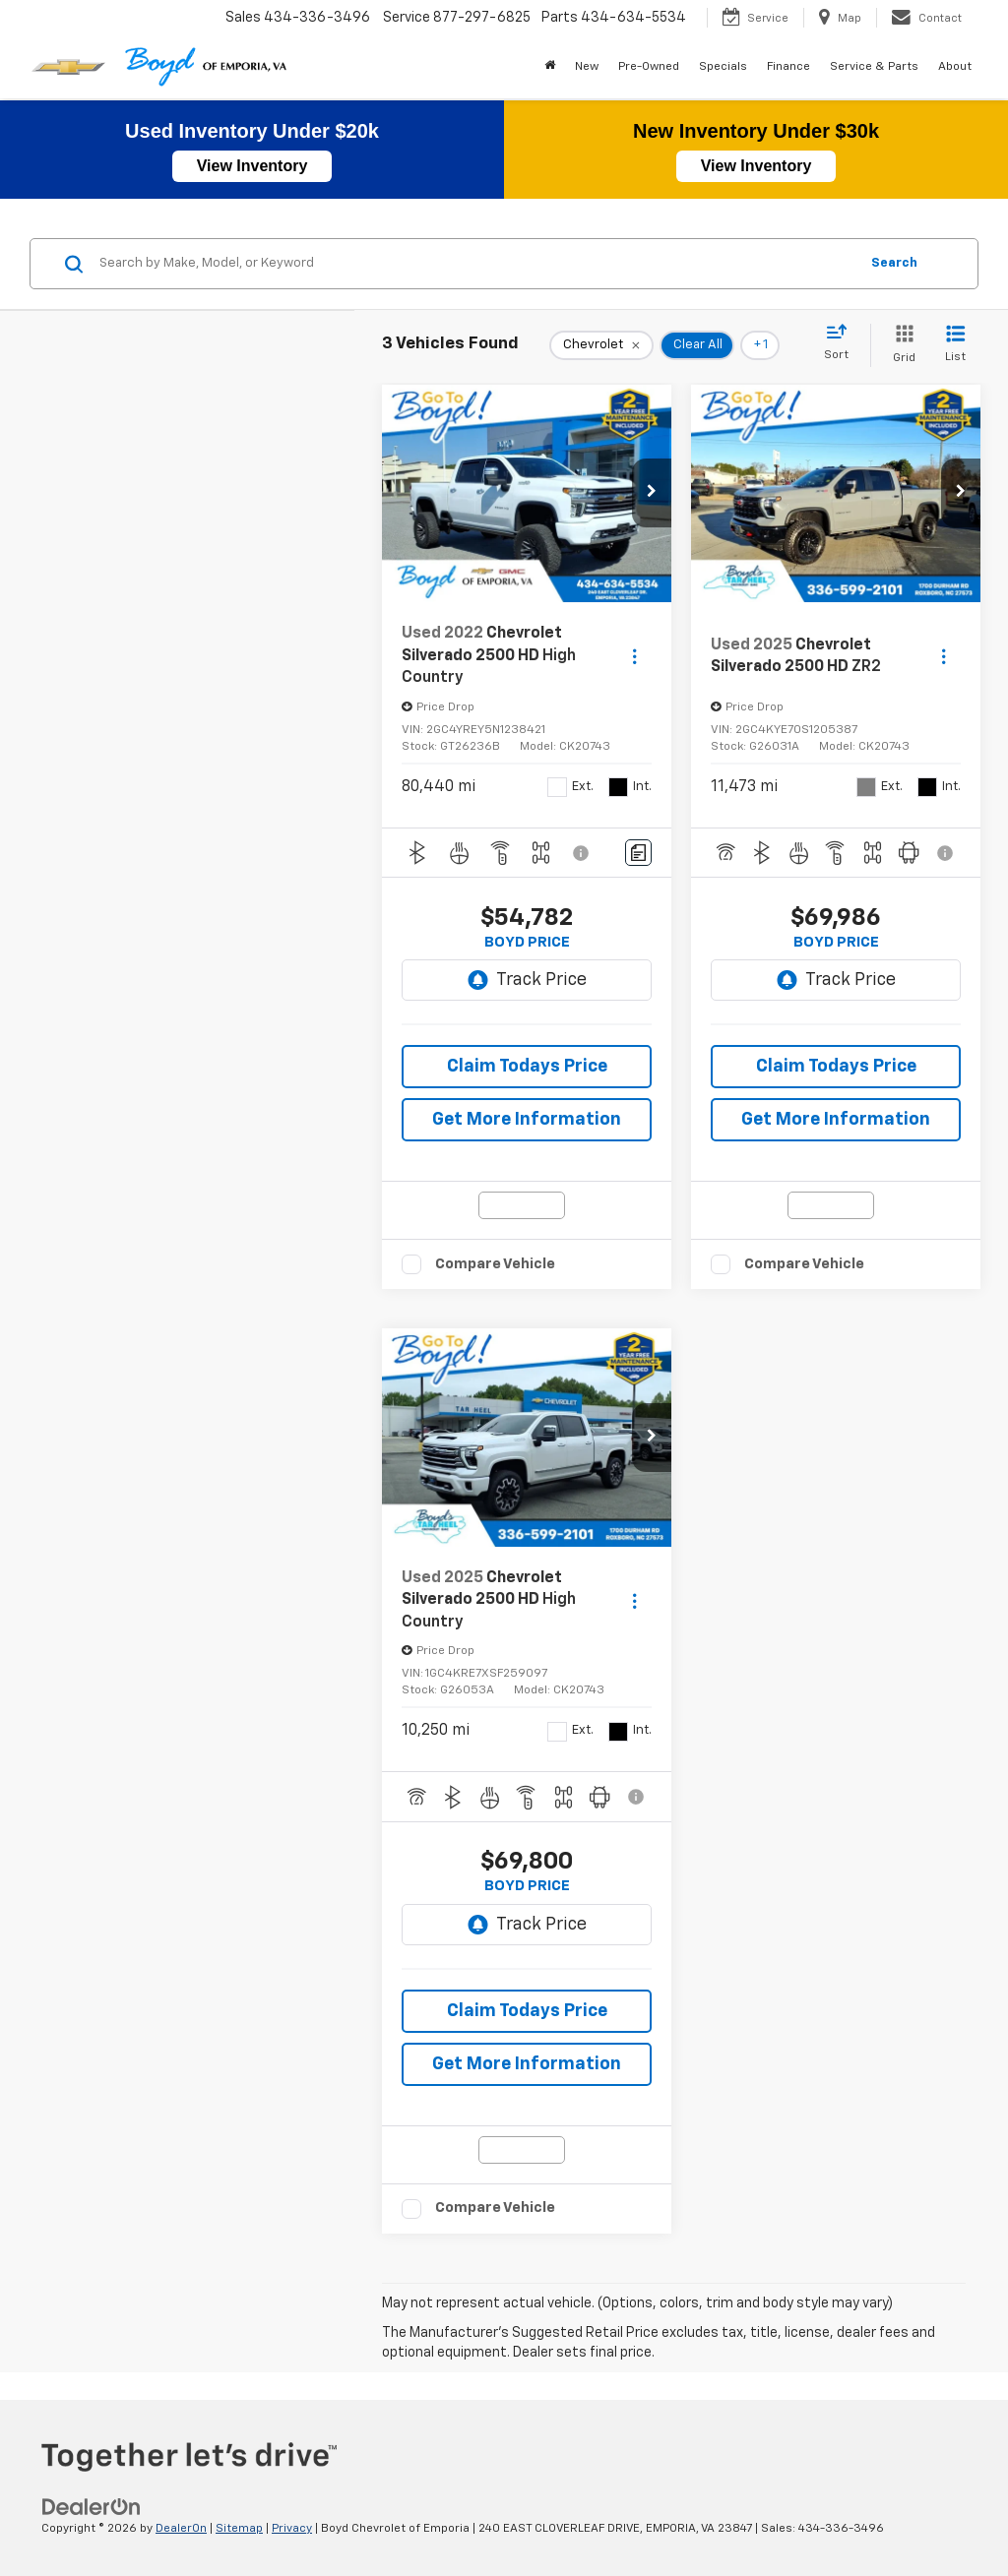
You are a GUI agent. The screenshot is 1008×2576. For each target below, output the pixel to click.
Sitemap (239, 2529)
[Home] (550, 66)
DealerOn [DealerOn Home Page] (181, 2529)
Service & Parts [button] (874, 67)
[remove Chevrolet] (601, 345)
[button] (651, 493)
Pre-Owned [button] (648, 67)
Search (894, 263)
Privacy (292, 2529)
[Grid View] (900, 345)
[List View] (955, 345)
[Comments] (638, 852)
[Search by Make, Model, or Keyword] (475, 263)
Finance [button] (788, 67)
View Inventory (252, 165)
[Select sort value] (842, 343)
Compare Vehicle (495, 1264)
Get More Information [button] (526, 1120)
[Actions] (634, 656)
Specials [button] (723, 67)
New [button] (586, 67)
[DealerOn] (91, 2507)
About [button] (955, 67)
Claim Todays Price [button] (527, 1066)
